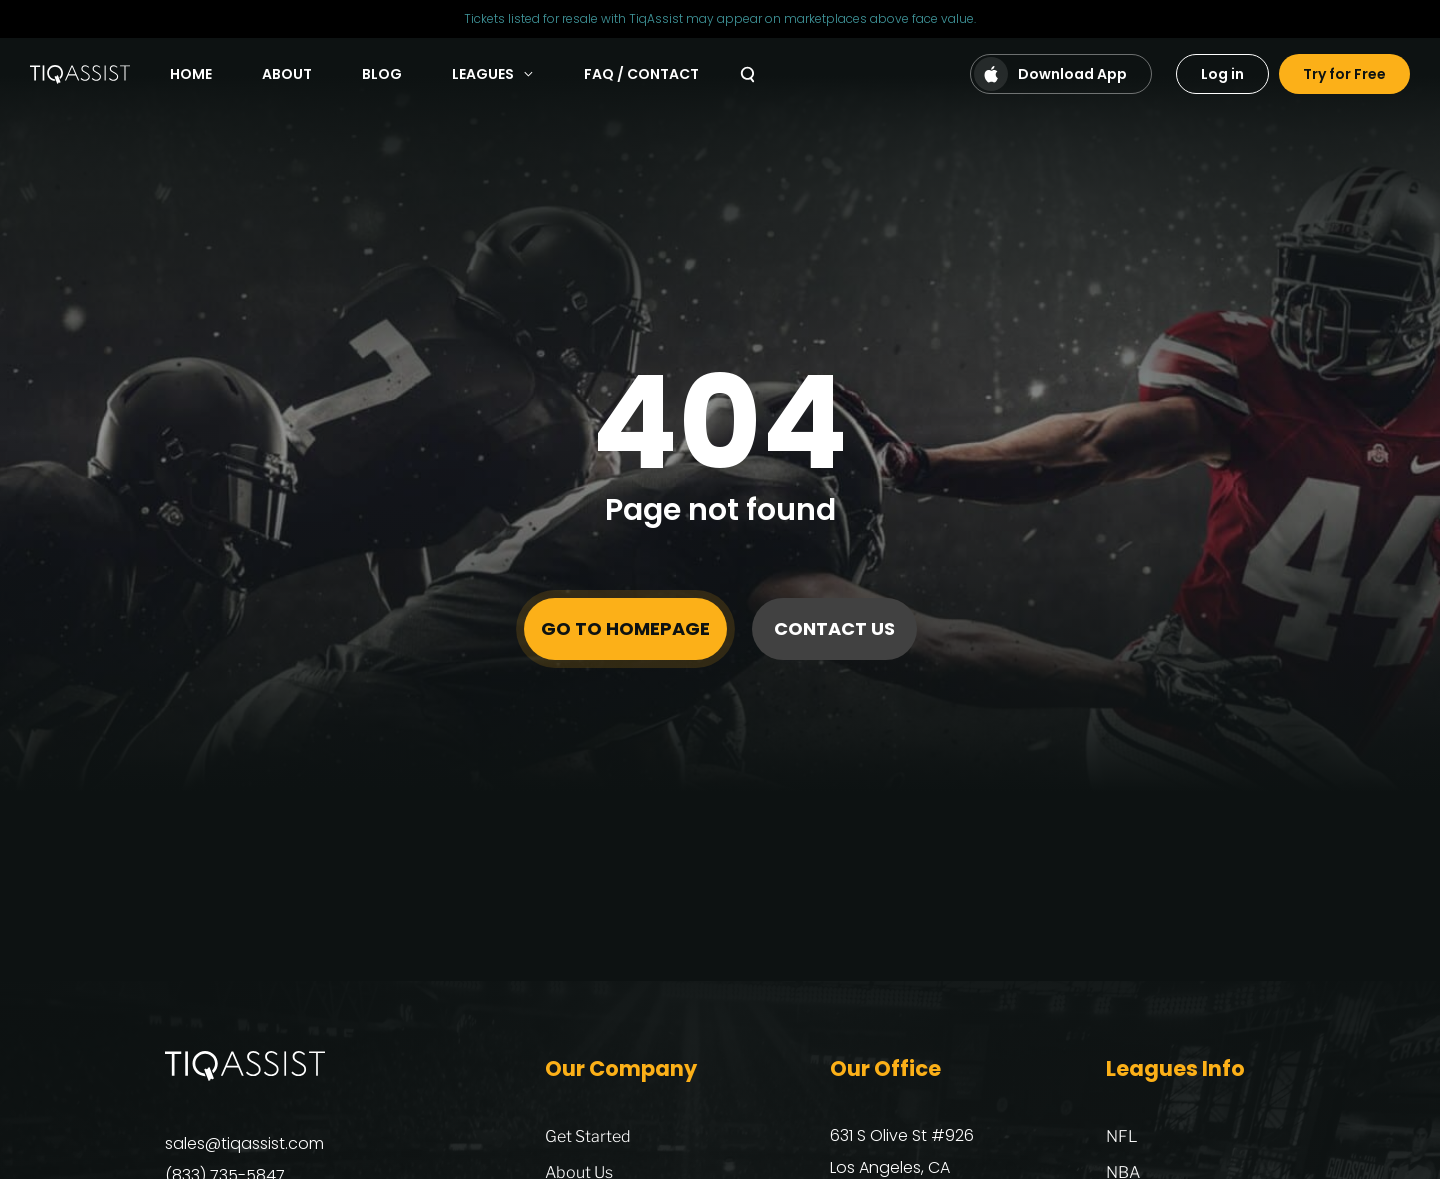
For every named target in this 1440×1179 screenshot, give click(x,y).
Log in (1222, 74)
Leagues (493, 74)
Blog (382, 74)
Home (191, 74)
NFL (1122, 1136)
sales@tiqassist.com (244, 1143)
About (287, 74)
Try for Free (1344, 74)
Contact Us (834, 628)
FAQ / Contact (641, 74)
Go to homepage (625, 628)
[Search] (747, 74)
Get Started (588, 1136)
